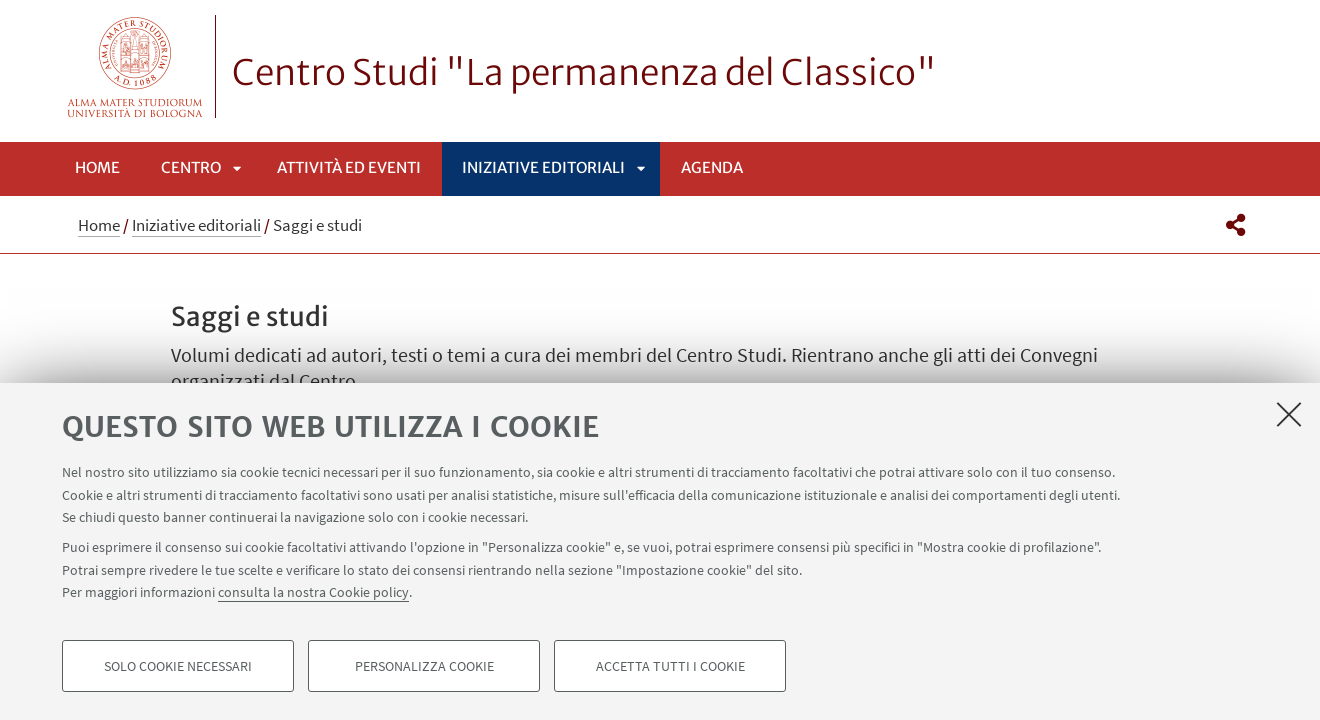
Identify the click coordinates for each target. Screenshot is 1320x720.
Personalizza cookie (424, 666)
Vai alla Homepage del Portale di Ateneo (135, 66)
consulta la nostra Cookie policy (313, 592)
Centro (191, 167)
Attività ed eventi (349, 167)
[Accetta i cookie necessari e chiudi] (1289, 414)
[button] (1235, 225)
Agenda (712, 167)
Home (97, 167)
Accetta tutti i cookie (670, 666)
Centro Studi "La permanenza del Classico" (584, 73)
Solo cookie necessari (178, 666)
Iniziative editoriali (543, 167)
